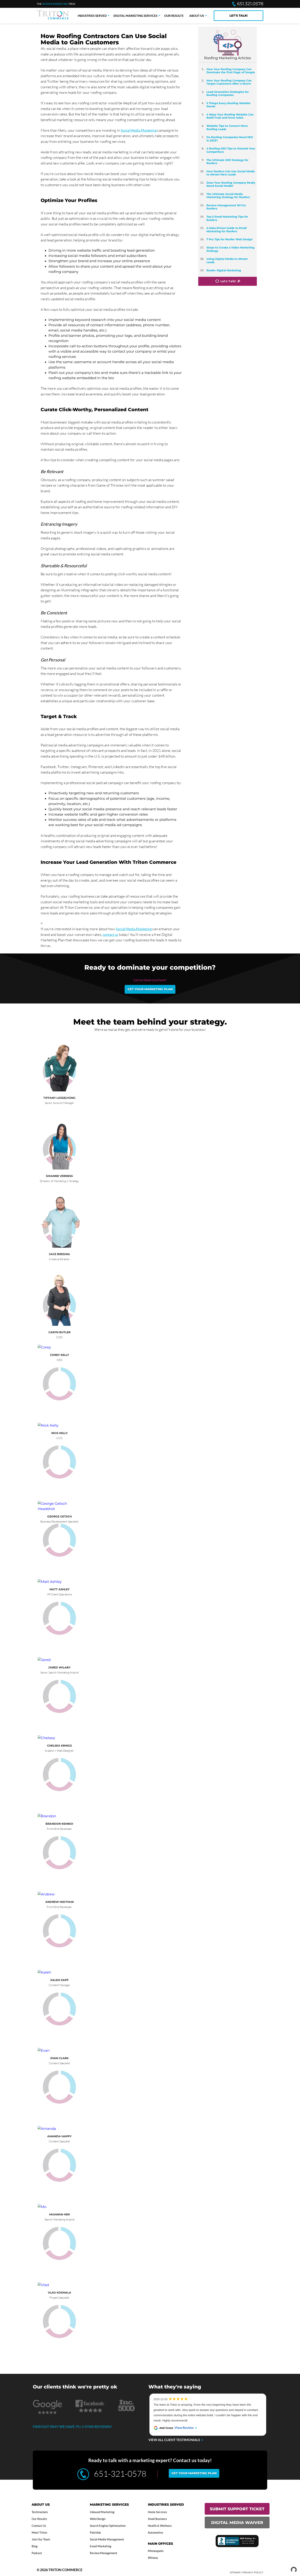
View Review (184, 2429)
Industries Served (92, 15)
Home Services (158, 2513)
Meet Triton (40, 2534)
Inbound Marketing (103, 2513)
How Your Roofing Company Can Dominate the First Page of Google (230, 71)
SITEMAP (235, 2573)
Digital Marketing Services (135, 15)
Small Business (158, 2520)
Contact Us (39, 2527)
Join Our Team (42, 2541)
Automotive (156, 2534)
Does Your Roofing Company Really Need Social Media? (230, 184)
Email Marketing (101, 2548)
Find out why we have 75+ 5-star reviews (72, 2428)
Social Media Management (109, 2541)
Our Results (173, 15)
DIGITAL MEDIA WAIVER (237, 2524)
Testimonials (40, 2513)
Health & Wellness (161, 2527)
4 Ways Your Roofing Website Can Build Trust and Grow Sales (230, 116)
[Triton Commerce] (53, 18)
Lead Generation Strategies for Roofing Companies (227, 93)
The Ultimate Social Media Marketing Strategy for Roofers (228, 195)
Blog (35, 2548)
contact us (119, 934)
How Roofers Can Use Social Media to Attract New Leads (230, 173)
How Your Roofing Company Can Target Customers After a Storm (229, 82)
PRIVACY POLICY (253, 2573)
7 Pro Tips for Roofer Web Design (229, 239)
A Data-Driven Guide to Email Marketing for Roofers (226, 229)
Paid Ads (96, 2534)
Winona (153, 2559)
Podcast (37, 2554)
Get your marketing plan (150, 990)
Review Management (105, 2554)
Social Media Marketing (140, 130)
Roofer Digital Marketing (223, 270)
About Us (196, 15)
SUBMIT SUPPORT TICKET (237, 2510)
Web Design (98, 2520)
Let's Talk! (238, 15)
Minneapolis (156, 2552)
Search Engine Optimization (109, 2527)
